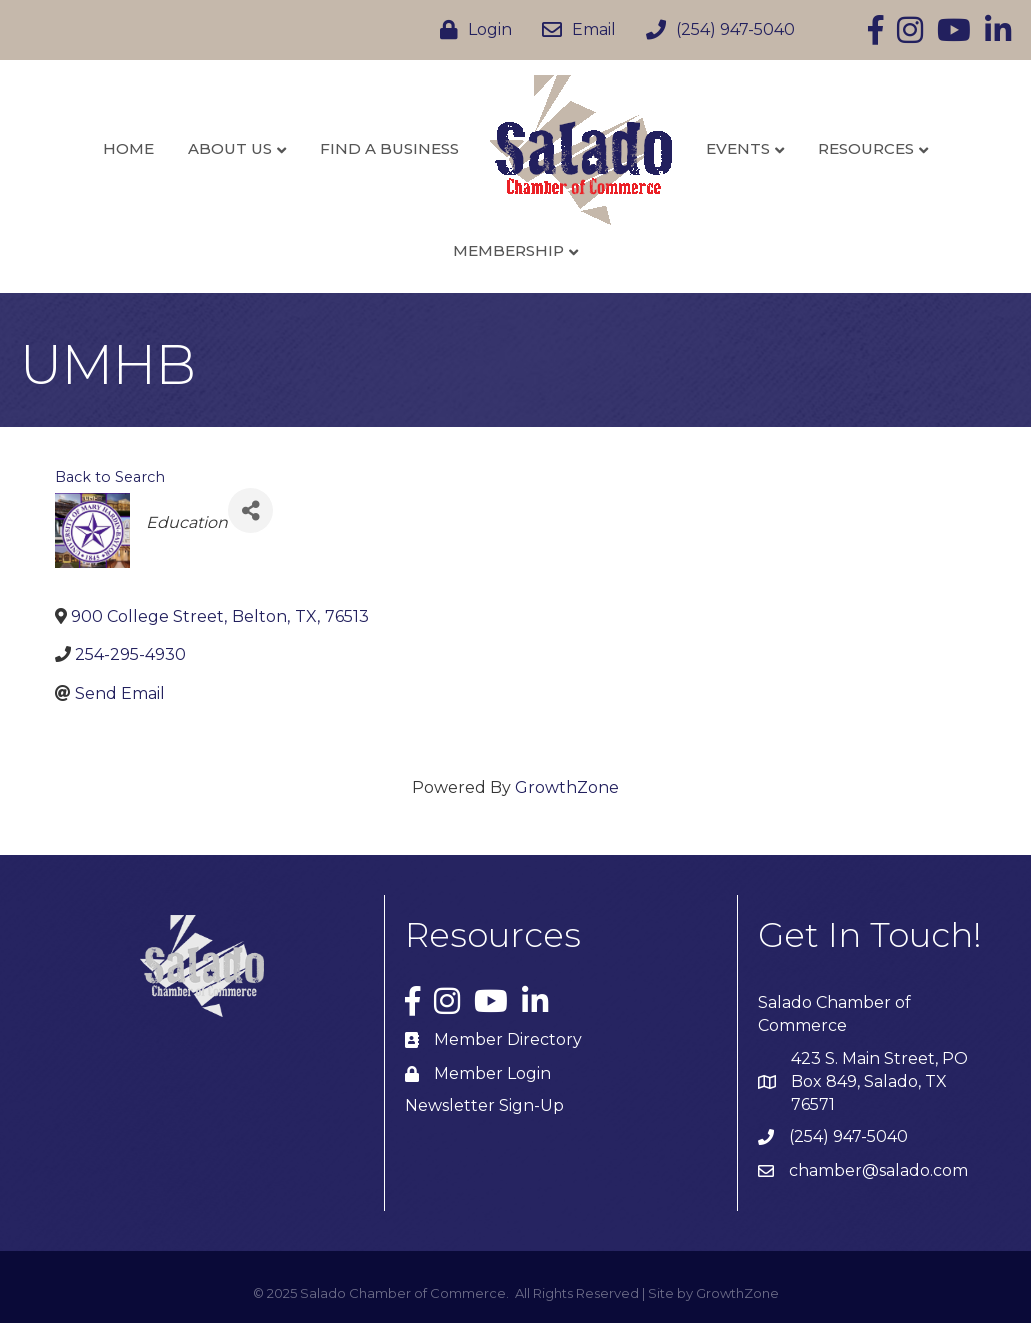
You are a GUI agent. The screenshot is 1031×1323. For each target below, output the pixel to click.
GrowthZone (567, 787)
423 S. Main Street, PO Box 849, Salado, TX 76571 (879, 1081)
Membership (508, 250)
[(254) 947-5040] (715, 30)
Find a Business (389, 148)
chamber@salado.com (878, 1170)
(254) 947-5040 (848, 1136)
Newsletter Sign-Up (484, 1105)
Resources (866, 148)
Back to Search (110, 477)
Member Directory (508, 1039)
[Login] (471, 30)
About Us (230, 148)
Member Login (492, 1073)
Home (128, 148)
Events (738, 148)
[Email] (574, 30)
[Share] (250, 510)
